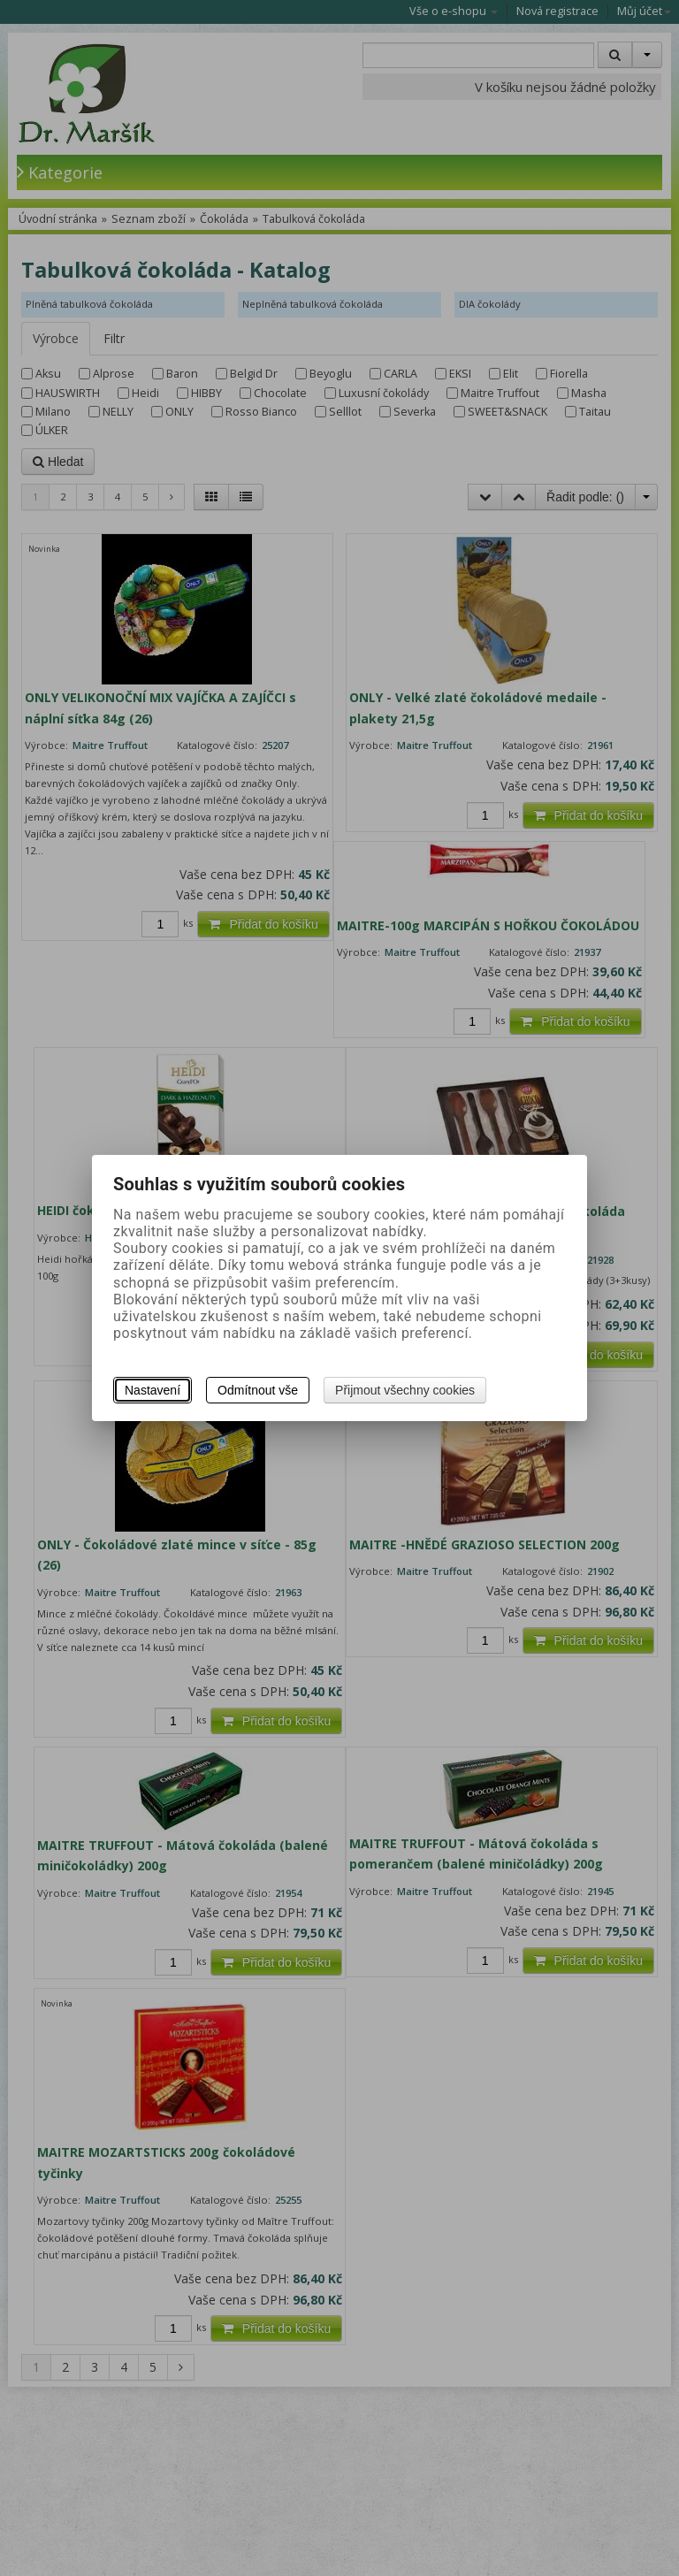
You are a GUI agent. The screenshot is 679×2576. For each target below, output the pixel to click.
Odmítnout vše (257, 1390)
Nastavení (152, 1390)
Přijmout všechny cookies (405, 1390)
